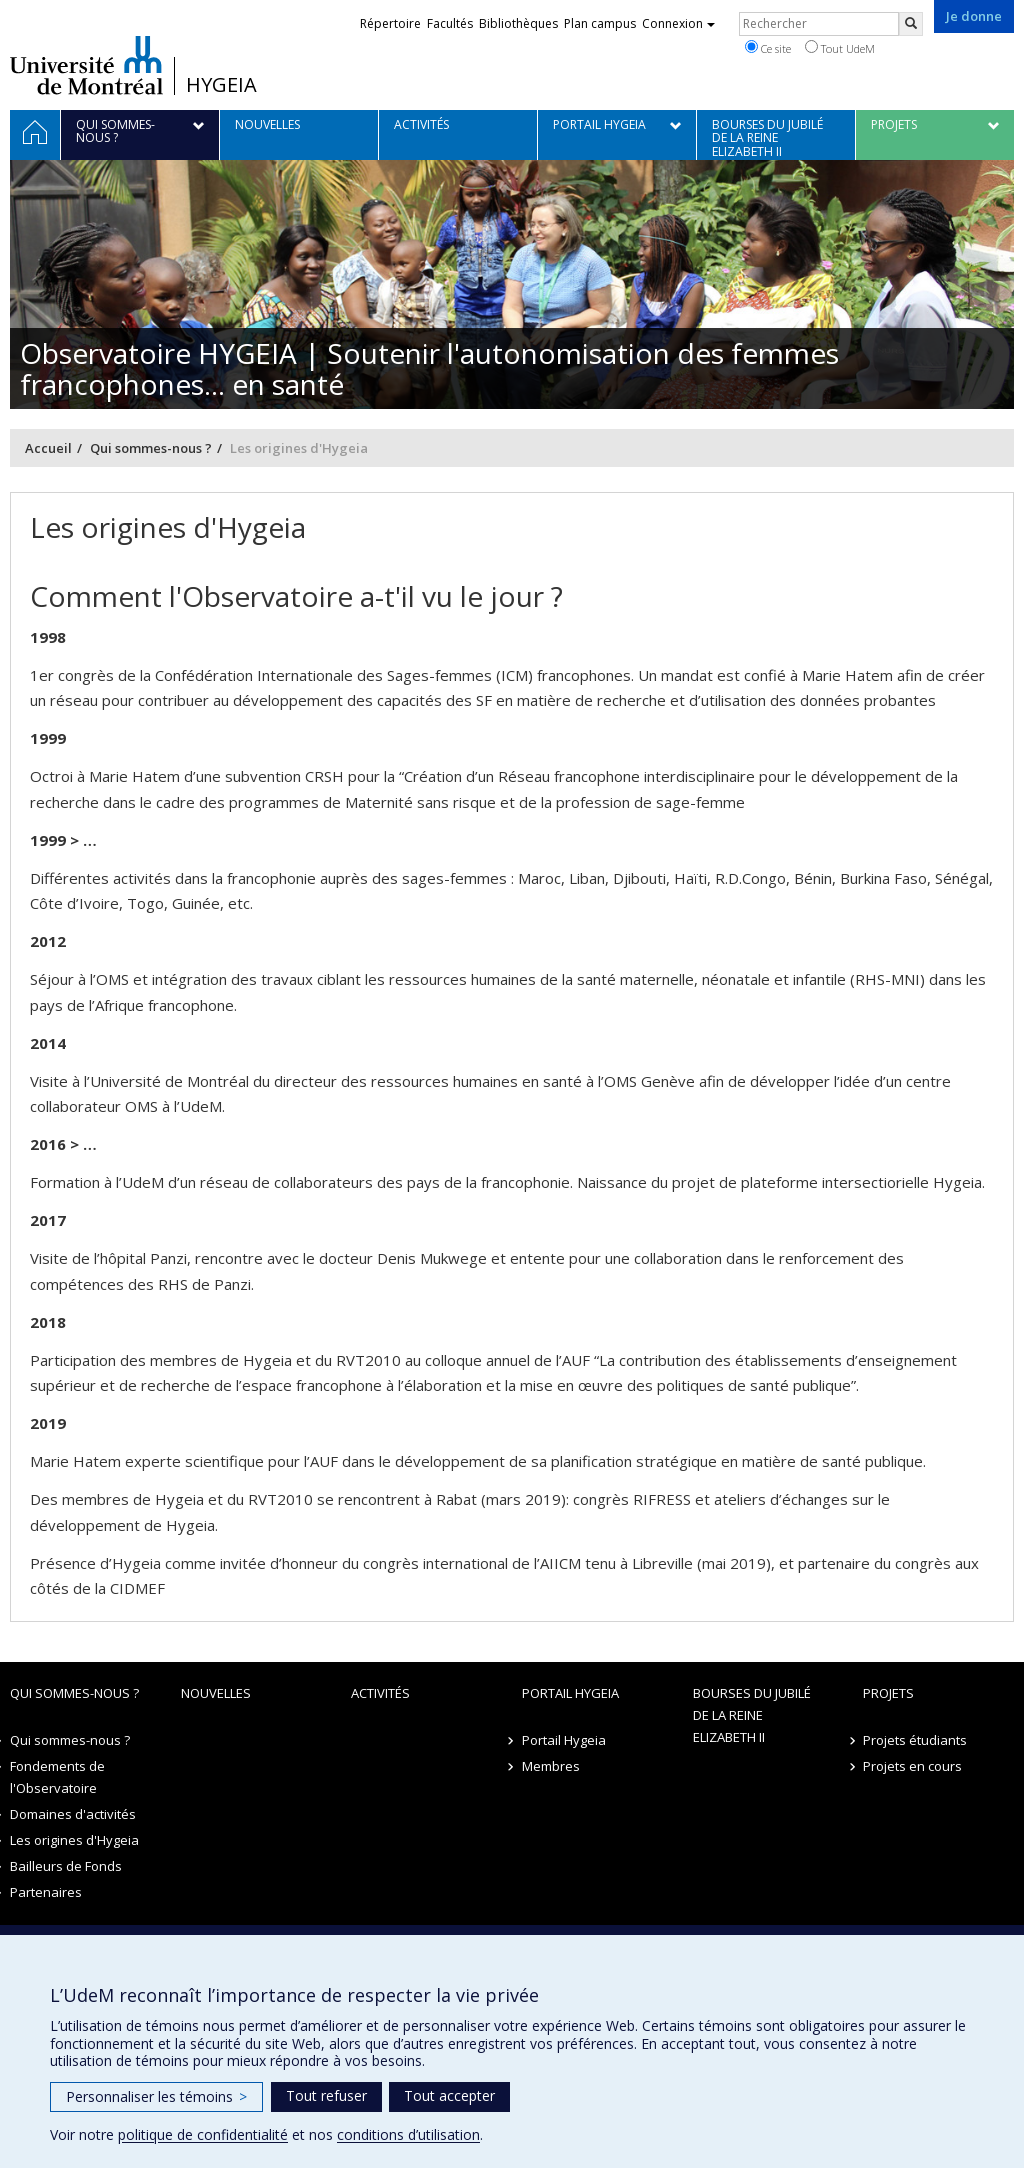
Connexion (678, 23)
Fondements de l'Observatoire (57, 1777)
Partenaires (46, 1892)
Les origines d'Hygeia (74, 1840)
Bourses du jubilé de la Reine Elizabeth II (752, 1715)
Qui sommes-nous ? (151, 448)
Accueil (48, 448)
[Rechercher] (911, 24)
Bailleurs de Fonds (66, 1866)
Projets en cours (912, 1766)
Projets (888, 1693)
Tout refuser (326, 2095)
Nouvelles (216, 1693)
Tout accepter (449, 2095)
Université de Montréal (86, 65)
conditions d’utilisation (408, 2134)
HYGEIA (221, 85)
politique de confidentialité (203, 2134)
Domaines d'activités (73, 1814)
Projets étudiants (915, 1740)
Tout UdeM (840, 48)
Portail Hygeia (570, 1693)
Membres (551, 1766)
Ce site (768, 48)
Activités (380, 1693)
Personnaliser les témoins (156, 2096)
